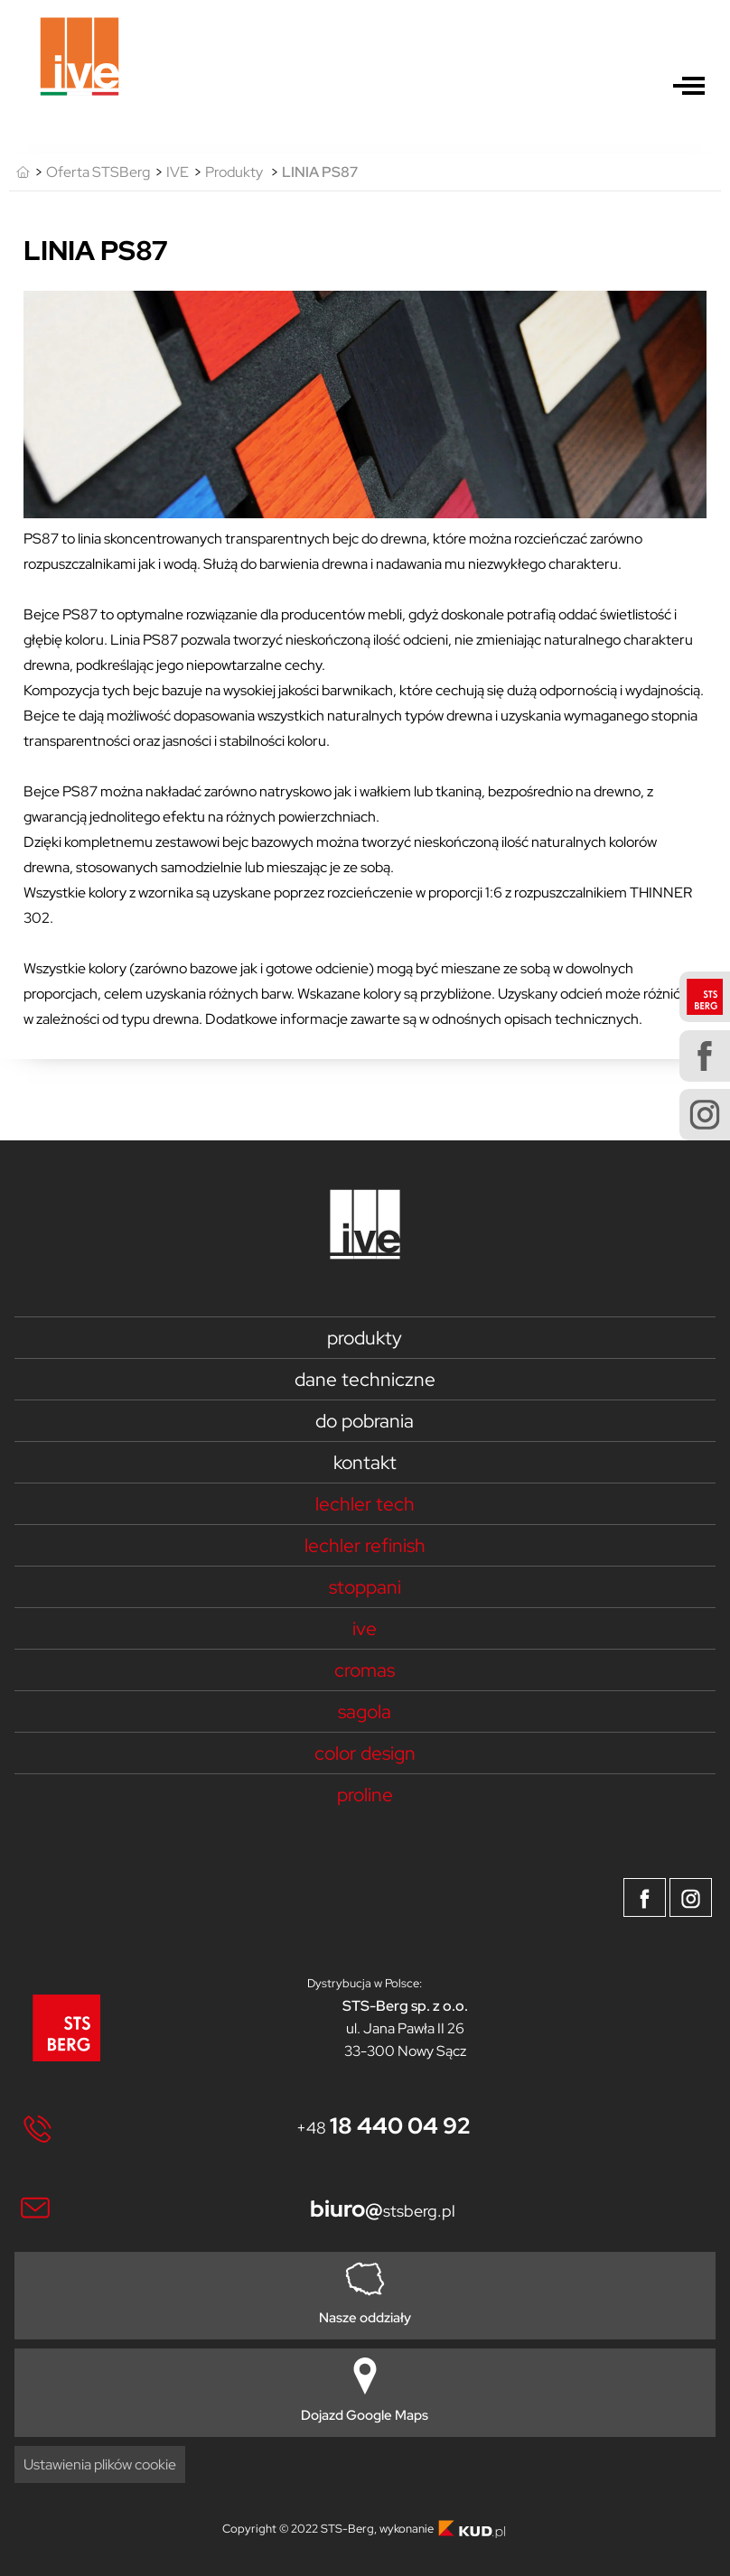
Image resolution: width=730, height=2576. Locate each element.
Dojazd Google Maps (364, 2390)
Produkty (234, 172)
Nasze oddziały (365, 2294)
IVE (177, 172)
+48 (383, 2127)
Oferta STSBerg (98, 172)
